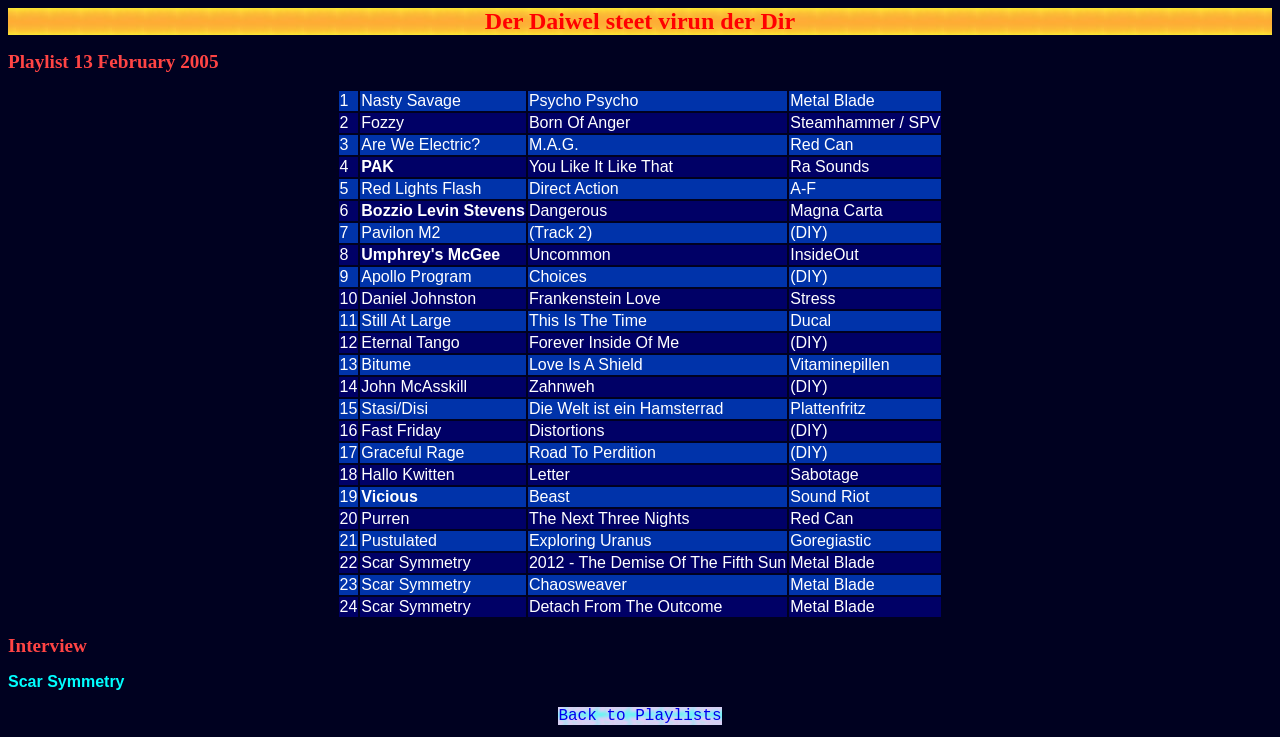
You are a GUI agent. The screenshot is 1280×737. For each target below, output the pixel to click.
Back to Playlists (639, 718)
